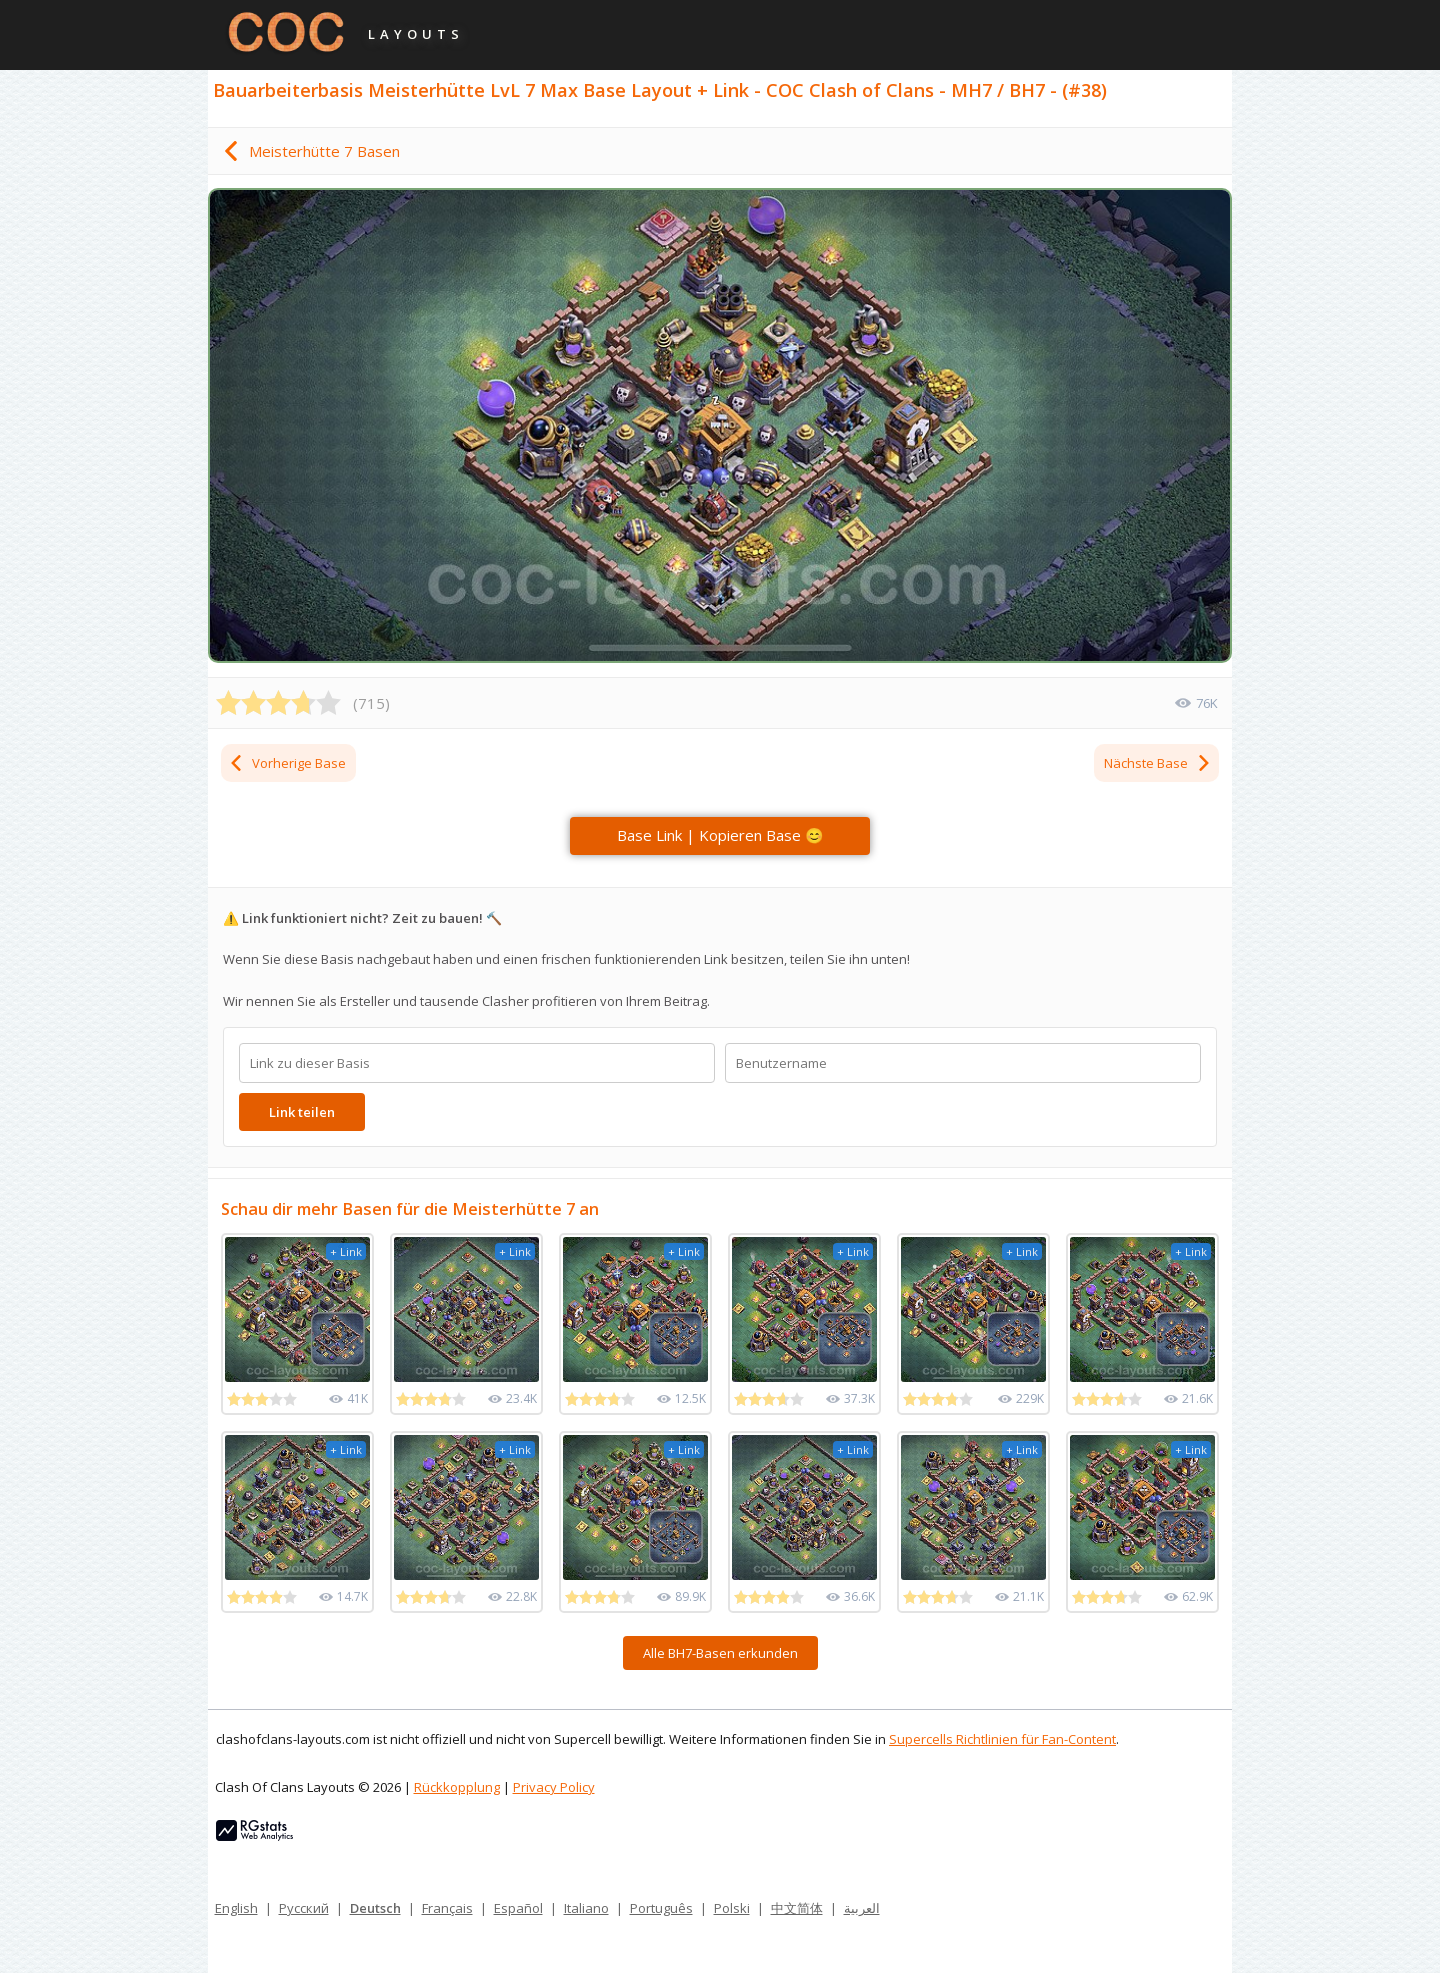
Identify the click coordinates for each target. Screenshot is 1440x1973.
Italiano (586, 1908)
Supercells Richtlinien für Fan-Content (1002, 1739)
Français (447, 1908)
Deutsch (375, 1908)
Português (661, 1908)
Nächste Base (1158, 763)
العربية (862, 1908)
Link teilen (302, 1112)
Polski (732, 1908)
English (236, 1908)
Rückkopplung (457, 1787)
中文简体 (797, 1908)
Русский (304, 1908)
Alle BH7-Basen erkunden (720, 1653)
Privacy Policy (554, 1787)
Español (518, 1908)
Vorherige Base (287, 763)
